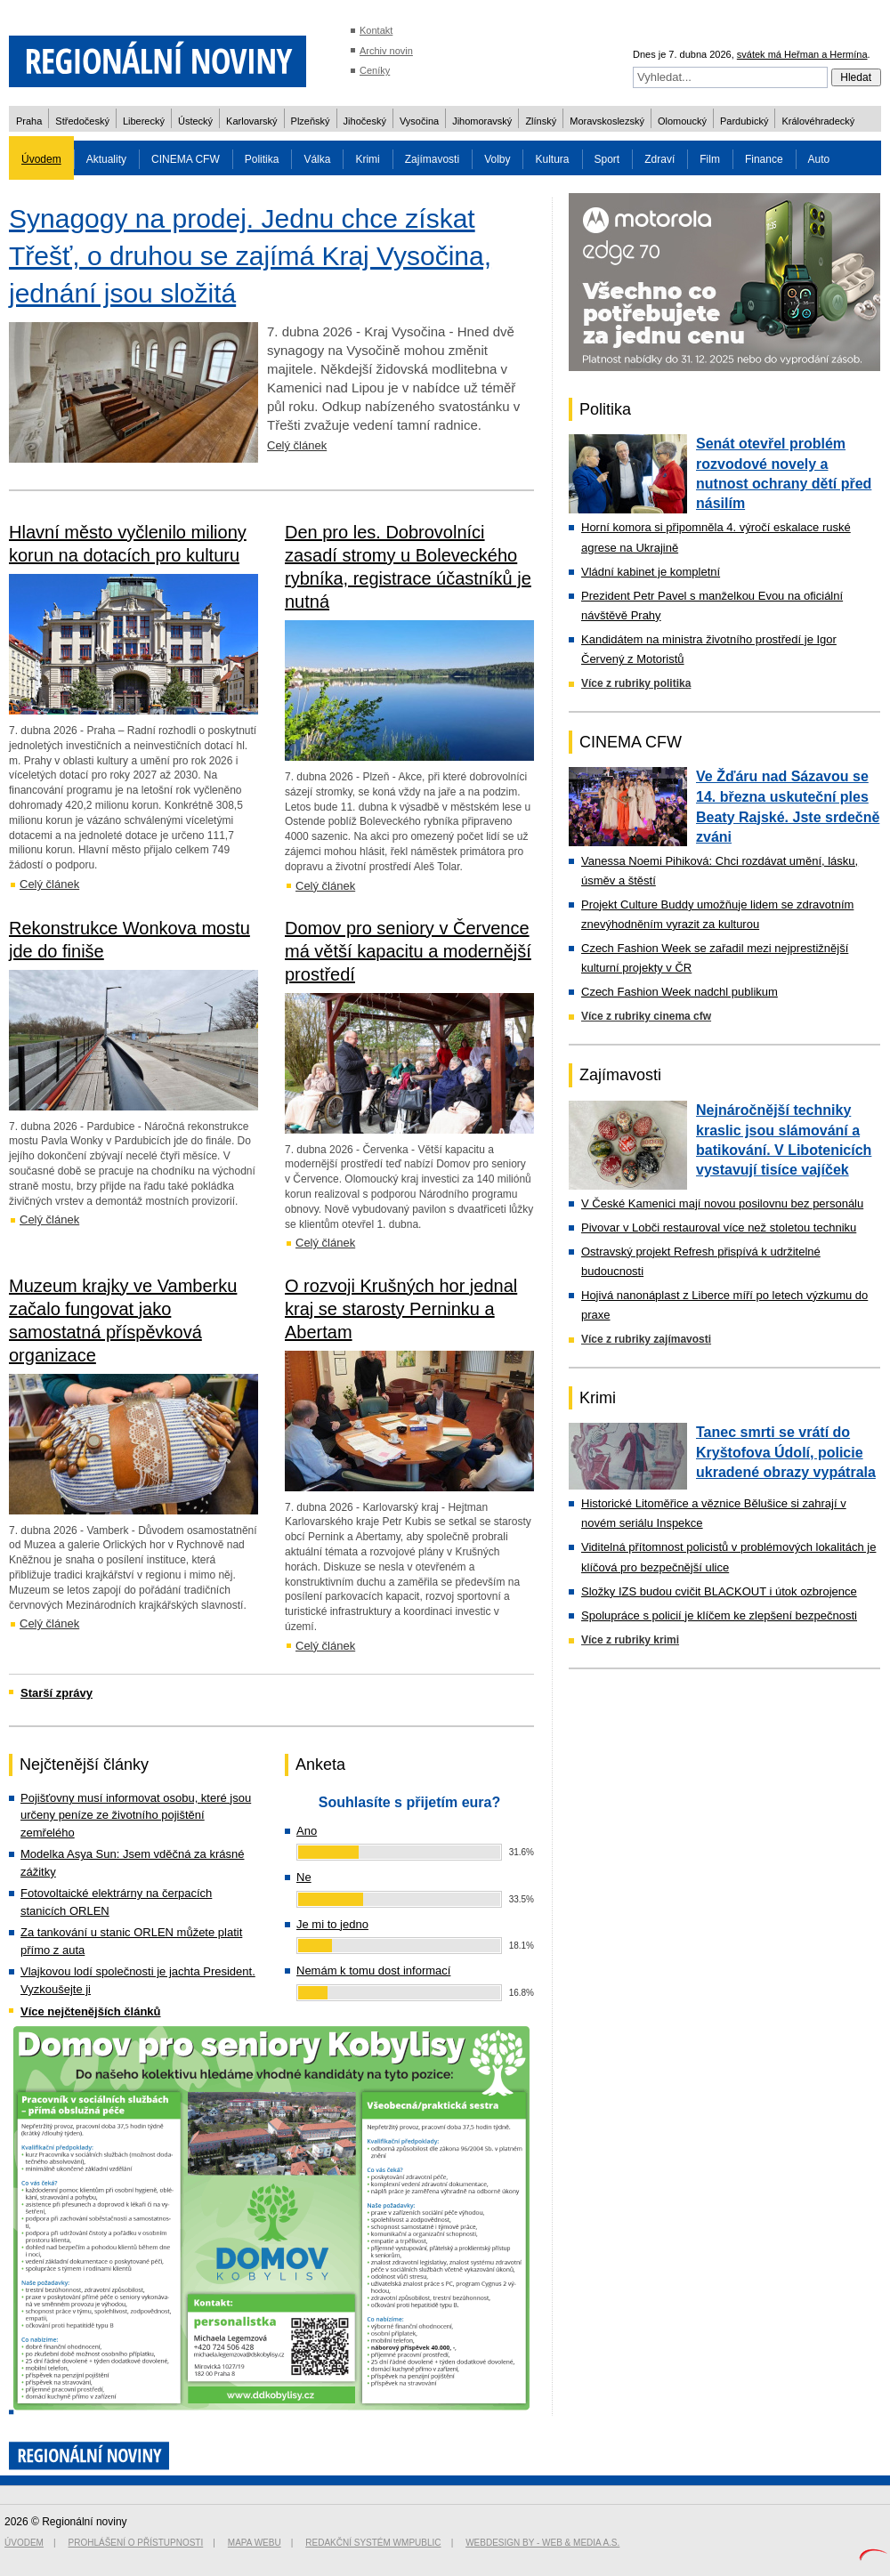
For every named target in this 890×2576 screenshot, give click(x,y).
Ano (306, 1830)
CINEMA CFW (185, 159)
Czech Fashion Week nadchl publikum (679, 991)
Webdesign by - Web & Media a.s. (542, 2543)
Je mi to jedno (332, 1924)
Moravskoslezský (607, 121)
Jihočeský (365, 121)
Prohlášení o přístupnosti (136, 2543)
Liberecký (144, 121)
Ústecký (195, 121)
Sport (607, 159)
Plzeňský (310, 121)
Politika (262, 159)
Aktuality (106, 159)
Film (710, 159)
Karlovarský (251, 121)
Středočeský (82, 121)
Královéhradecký (817, 121)
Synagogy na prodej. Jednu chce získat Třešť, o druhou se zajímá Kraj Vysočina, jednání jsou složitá (250, 256)
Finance (764, 159)
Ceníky (375, 70)
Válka (316, 159)
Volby (497, 159)
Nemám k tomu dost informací (373, 1970)
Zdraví (659, 159)
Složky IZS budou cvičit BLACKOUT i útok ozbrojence (719, 1591)
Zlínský (540, 121)
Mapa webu (254, 2543)
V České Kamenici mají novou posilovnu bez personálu (722, 1203)
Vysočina (419, 121)
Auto (819, 159)
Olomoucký (682, 121)
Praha (29, 121)
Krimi (367, 159)
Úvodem (41, 159)
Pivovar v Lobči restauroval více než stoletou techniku (718, 1227)
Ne (304, 1877)
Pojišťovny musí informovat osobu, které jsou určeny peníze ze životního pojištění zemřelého (135, 1815)
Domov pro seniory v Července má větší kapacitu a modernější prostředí (408, 951)
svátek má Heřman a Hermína (802, 54)
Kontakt (376, 30)
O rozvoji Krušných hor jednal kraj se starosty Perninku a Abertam (401, 1309)
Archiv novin (386, 50)
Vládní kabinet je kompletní (650, 571)
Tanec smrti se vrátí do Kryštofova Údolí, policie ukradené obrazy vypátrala (786, 1452)
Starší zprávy (56, 1693)
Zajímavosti (432, 159)
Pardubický (744, 121)
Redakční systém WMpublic (373, 2543)
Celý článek (297, 445)
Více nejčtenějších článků (90, 2011)
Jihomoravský (482, 121)
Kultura (552, 159)
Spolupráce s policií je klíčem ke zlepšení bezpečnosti (719, 1615)
